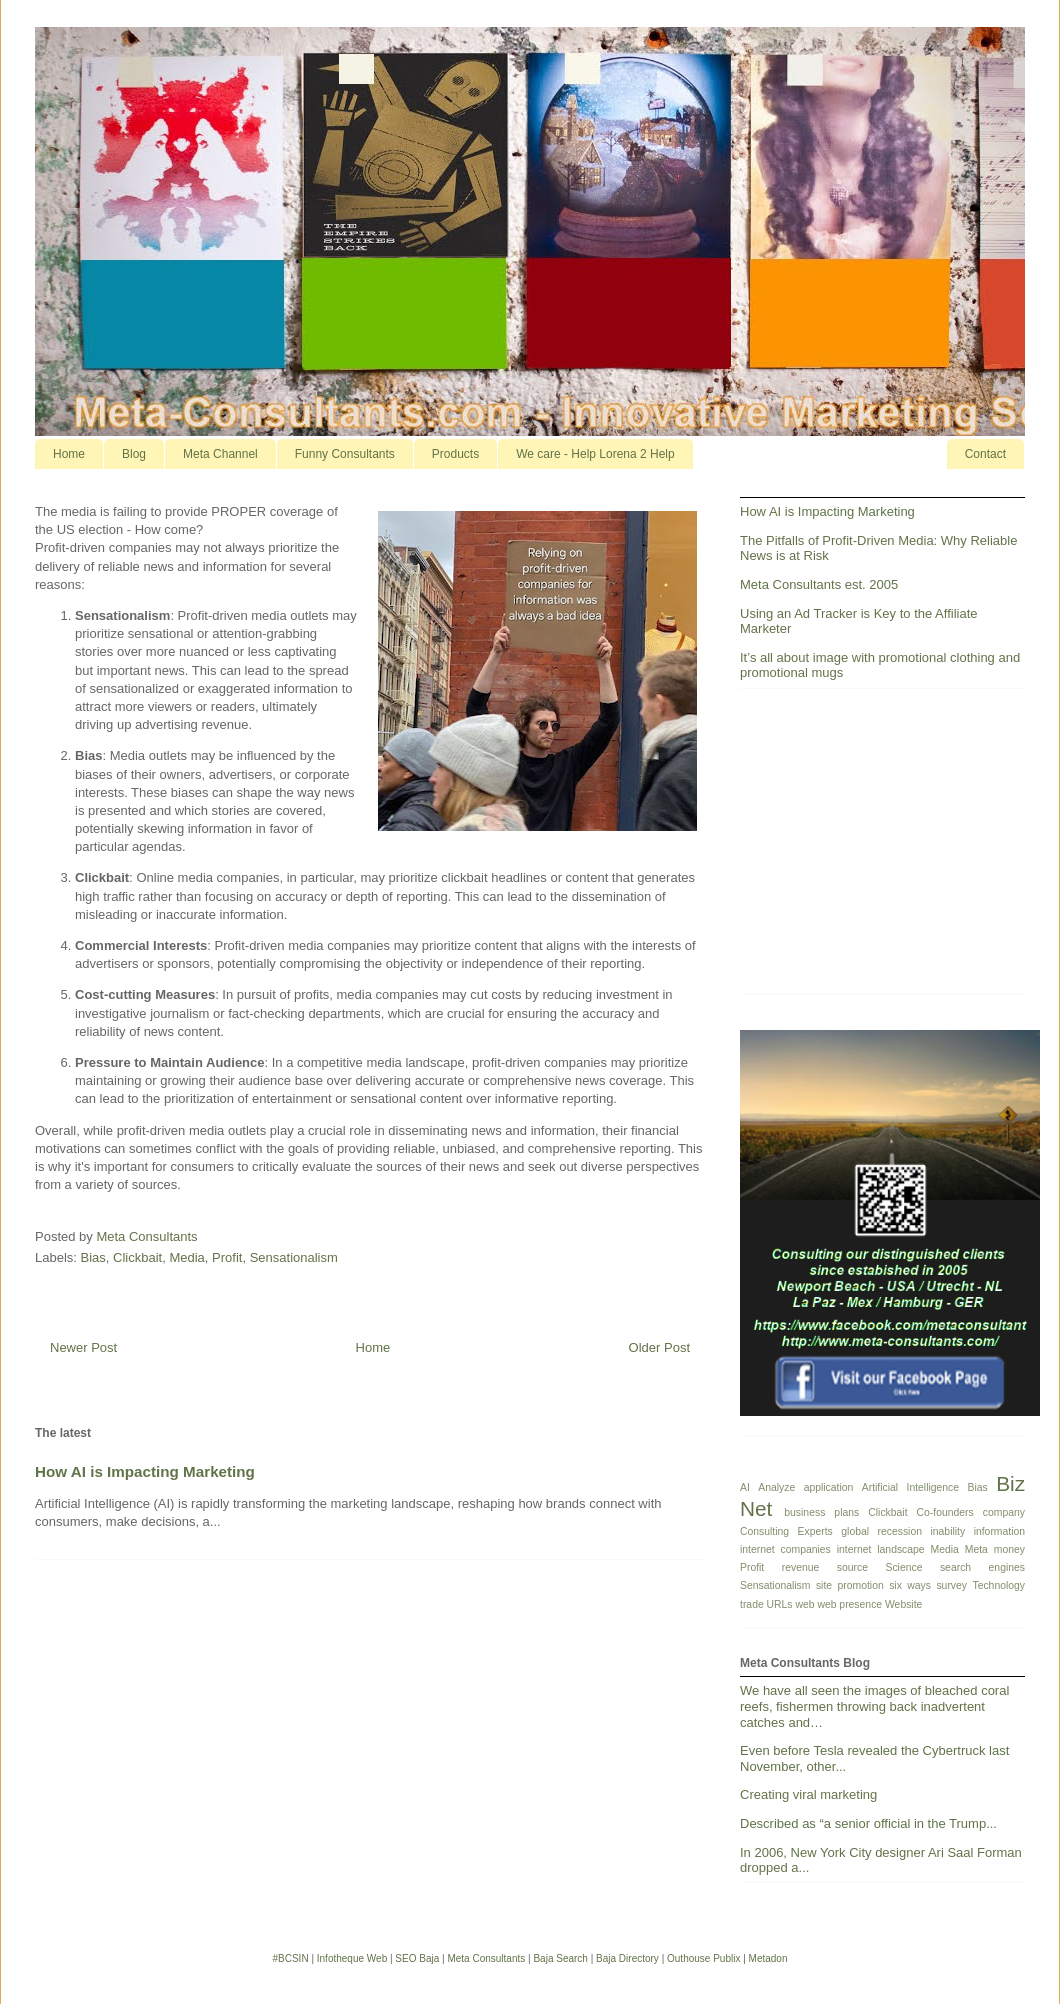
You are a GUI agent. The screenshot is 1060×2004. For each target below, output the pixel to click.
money (1009, 1549)
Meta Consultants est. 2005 (819, 584)
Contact (985, 454)
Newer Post (83, 1347)
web (804, 1604)
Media (186, 1257)
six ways (910, 1585)
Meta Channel (220, 454)
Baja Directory (627, 1958)
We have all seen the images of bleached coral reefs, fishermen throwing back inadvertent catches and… (874, 1706)
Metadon (768, 1958)
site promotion (850, 1585)
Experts (815, 1531)
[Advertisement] (882, 849)
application (829, 1487)
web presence (849, 1604)
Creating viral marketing (808, 1794)
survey (951, 1585)
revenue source (825, 1567)
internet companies (785, 1549)
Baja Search (560, 1958)
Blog (134, 454)
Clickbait (137, 1257)
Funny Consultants (345, 454)
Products (455, 454)
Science (903, 1567)
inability (947, 1531)
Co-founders (945, 1512)
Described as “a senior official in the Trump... (868, 1823)
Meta (976, 1549)
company (1004, 1512)
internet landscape (881, 1549)
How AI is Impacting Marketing (145, 1471)
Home (69, 454)
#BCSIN (290, 1958)
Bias (93, 1257)
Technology (998, 1585)
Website (903, 1604)
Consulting (764, 1531)
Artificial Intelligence (910, 1487)
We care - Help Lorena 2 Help (595, 454)
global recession (881, 1531)
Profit (227, 1257)
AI (745, 1487)
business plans (821, 1512)
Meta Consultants (486, 1958)
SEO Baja (417, 1958)
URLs (780, 1604)
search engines (982, 1567)
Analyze (776, 1487)
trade (752, 1604)
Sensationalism (294, 1257)
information (999, 1531)
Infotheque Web (352, 1958)
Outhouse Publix (703, 1958)
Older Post (659, 1347)
